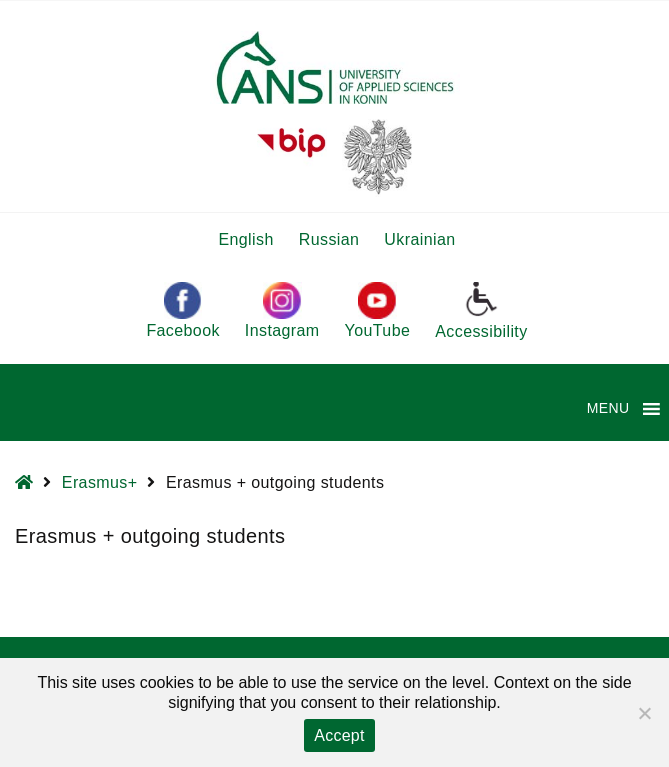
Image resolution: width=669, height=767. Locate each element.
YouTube (378, 310)
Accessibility (481, 310)
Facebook (182, 310)
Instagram (282, 310)
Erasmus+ (100, 482)
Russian (329, 239)
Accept (339, 735)
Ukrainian (419, 239)
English (245, 239)
